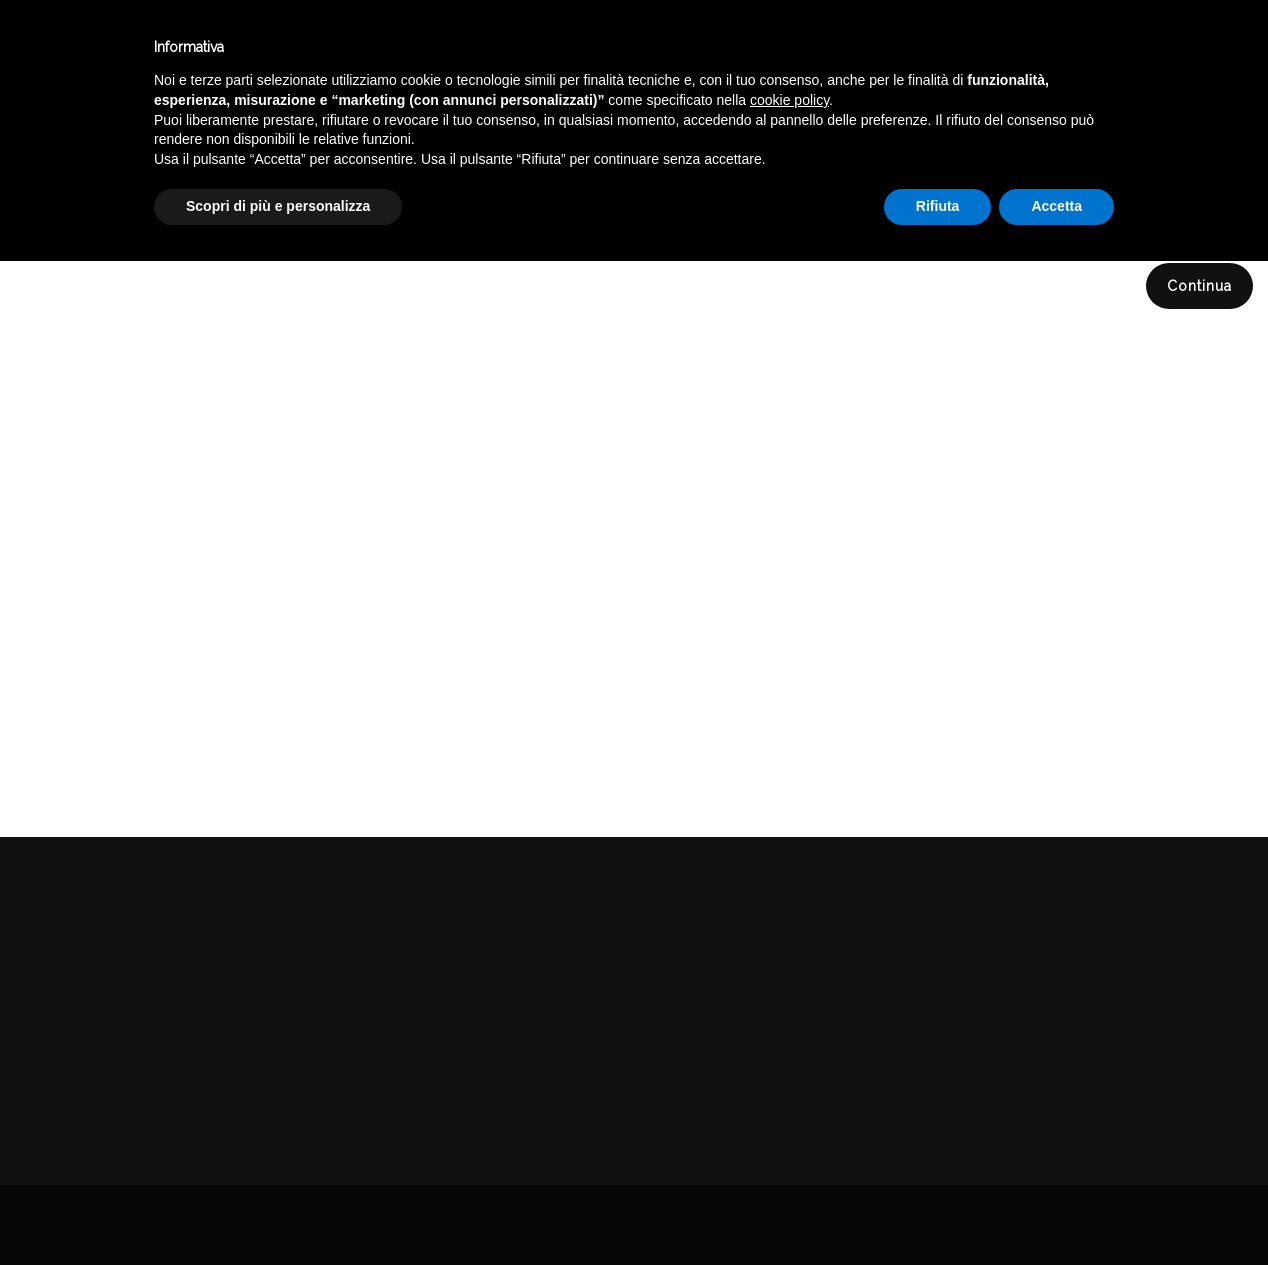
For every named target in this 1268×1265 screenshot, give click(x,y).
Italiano (1057, 43)
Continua (1199, 286)
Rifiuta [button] (938, 1210)
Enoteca (259, 48)
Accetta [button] (1056, 1210)
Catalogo (492, 48)
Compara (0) (73, 215)
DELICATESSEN (1131, 143)
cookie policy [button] (789, 1104)
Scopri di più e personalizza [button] (278, 1210)
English (1058, 67)
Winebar (373, 48)
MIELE (1232, 143)
